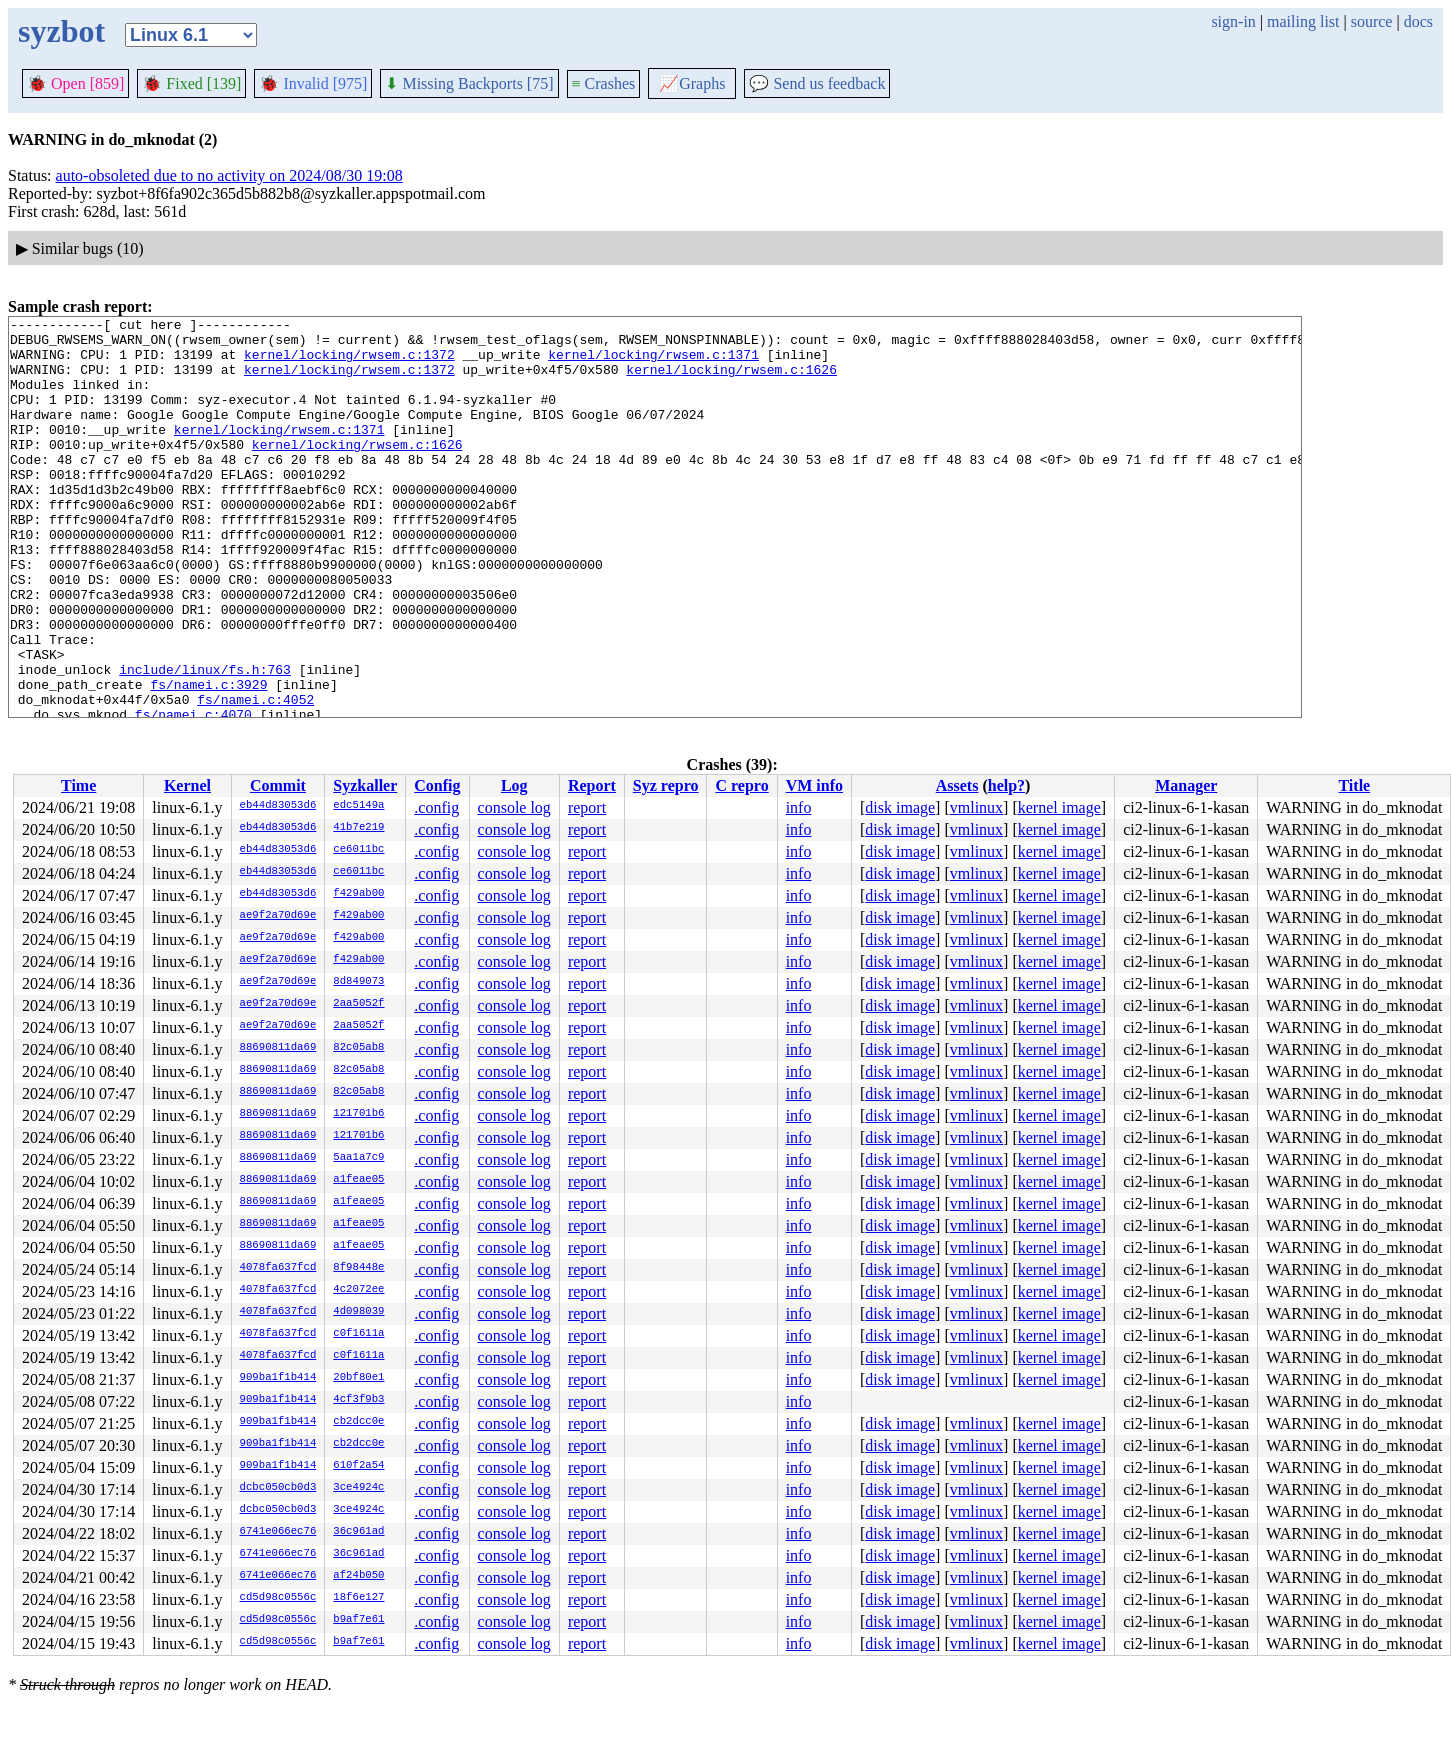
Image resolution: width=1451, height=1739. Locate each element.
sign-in (1233, 21)
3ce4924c (358, 1488)
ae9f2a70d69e (278, 916)
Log (514, 785)
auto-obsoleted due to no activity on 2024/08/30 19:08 (229, 175)
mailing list (1303, 21)
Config (437, 785)
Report (592, 785)
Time (78, 785)
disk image (900, 807)
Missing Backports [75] (469, 83)
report (587, 807)
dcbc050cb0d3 (278, 1488)
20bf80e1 (358, 1378)
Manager (1186, 785)
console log (514, 807)
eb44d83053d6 (278, 806)
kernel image (1059, 807)
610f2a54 (358, 1466)
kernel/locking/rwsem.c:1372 (349, 363)
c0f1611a (358, 1334)
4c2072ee (358, 1290)
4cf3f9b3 (358, 1400)
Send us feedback (817, 83)
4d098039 (358, 1312)
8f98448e (358, 1268)
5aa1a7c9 (358, 1158)
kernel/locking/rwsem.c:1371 (653, 363)
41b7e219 (358, 828)
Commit (278, 785)
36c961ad (358, 1532)
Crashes (604, 83)
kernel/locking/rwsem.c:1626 (731, 381)
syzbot (61, 31)
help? (1006, 785)
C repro (741, 785)
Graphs (692, 83)
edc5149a (358, 806)
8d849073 (358, 982)
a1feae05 (358, 1180)
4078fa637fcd (278, 1268)
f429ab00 (358, 894)
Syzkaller (365, 785)
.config (436, 807)
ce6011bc (358, 850)
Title (1354, 785)
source (1372, 21)
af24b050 (358, 1576)
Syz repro (666, 785)
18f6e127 (358, 1598)
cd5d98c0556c (278, 1598)
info (799, 807)
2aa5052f (358, 1004)
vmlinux (976, 807)
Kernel (187, 785)
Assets (957, 785)
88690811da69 (278, 1048)
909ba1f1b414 (278, 1378)
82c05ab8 (358, 1048)
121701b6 (358, 1114)
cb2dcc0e (358, 1422)
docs (1418, 21)
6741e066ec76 (278, 1532)
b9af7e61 (358, 1620)
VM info (814, 785)
